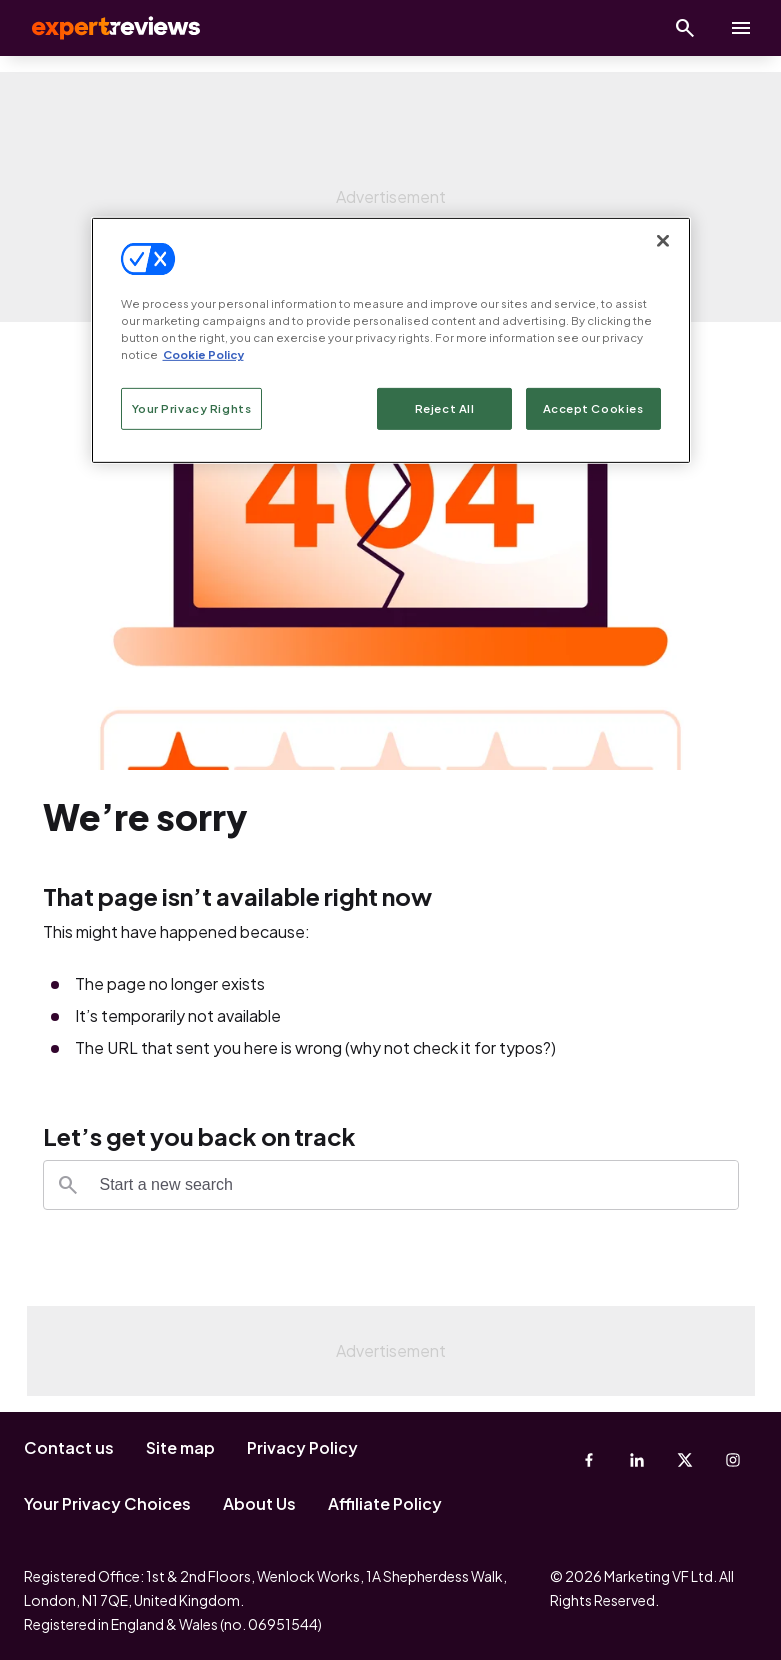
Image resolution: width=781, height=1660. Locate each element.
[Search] (68, 1185)
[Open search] (685, 28)
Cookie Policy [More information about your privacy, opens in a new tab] (203, 354)
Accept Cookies (593, 408)
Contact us (69, 1447)
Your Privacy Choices (107, 1503)
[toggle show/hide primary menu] (741, 28)
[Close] (663, 241)
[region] (391, 340)
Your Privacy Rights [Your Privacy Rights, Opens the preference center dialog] (192, 408)
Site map (180, 1447)
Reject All (445, 408)
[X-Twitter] (685, 1460)
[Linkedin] (637, 1460)
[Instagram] (733, 1460)
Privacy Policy (302, 1447)
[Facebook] (589, 1460)
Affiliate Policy (385, 1503)
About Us (259, 1503)
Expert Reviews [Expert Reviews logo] (100, 28)
